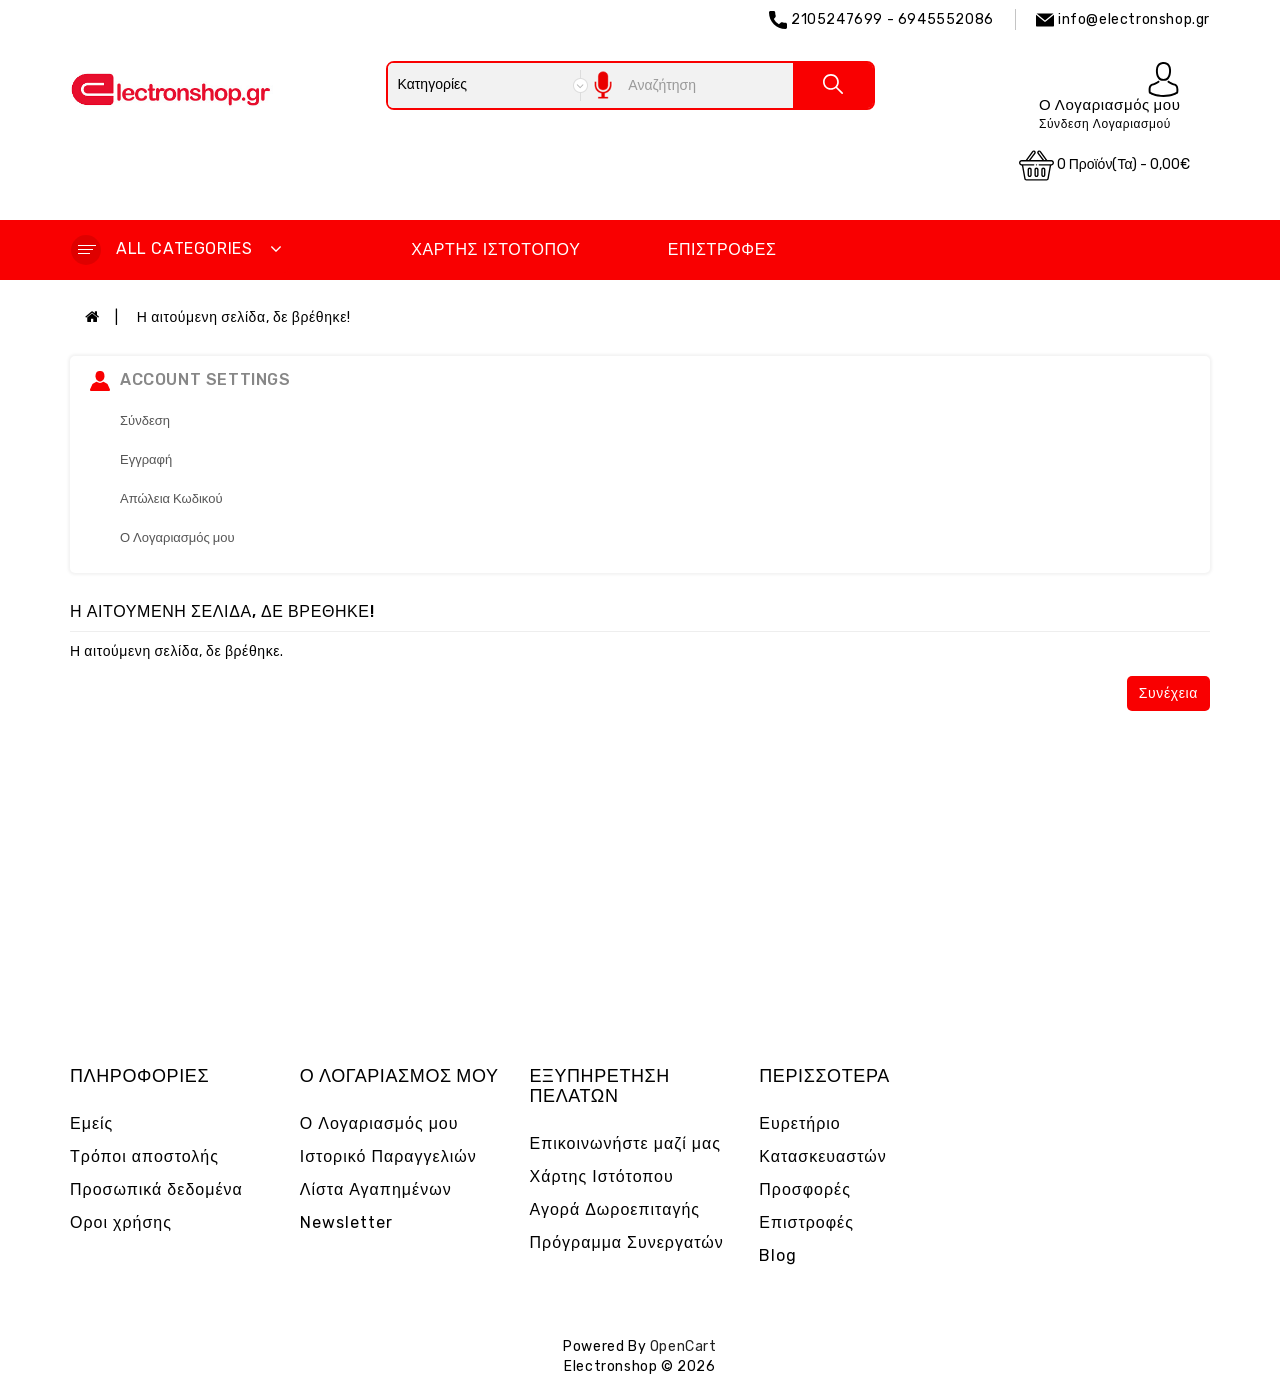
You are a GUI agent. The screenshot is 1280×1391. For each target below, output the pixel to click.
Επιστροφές (722, 249)
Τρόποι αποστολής (144, 1156)
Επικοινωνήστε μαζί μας (626, 1143)
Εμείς (91, 1123)
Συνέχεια (1168, 693)
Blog (778, 1255)
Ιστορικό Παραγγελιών (388, 1156)
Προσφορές (805, 1189)
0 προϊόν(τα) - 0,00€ (1105, 165)
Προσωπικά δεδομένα (156, 1189)
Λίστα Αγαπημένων (376, 1189)
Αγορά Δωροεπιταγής (615, 1209)
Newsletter (346, 1222)
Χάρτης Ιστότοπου (495, 249)
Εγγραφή (146, 459)
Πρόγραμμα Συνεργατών (627, 1242)
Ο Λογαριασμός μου (177, 537)
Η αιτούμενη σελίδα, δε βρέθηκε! (244, 317)
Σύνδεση (145, 420)
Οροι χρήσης (121, 1222)
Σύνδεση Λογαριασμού (1105, 124)
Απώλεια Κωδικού (171, 498)
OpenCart (683, 1346)
